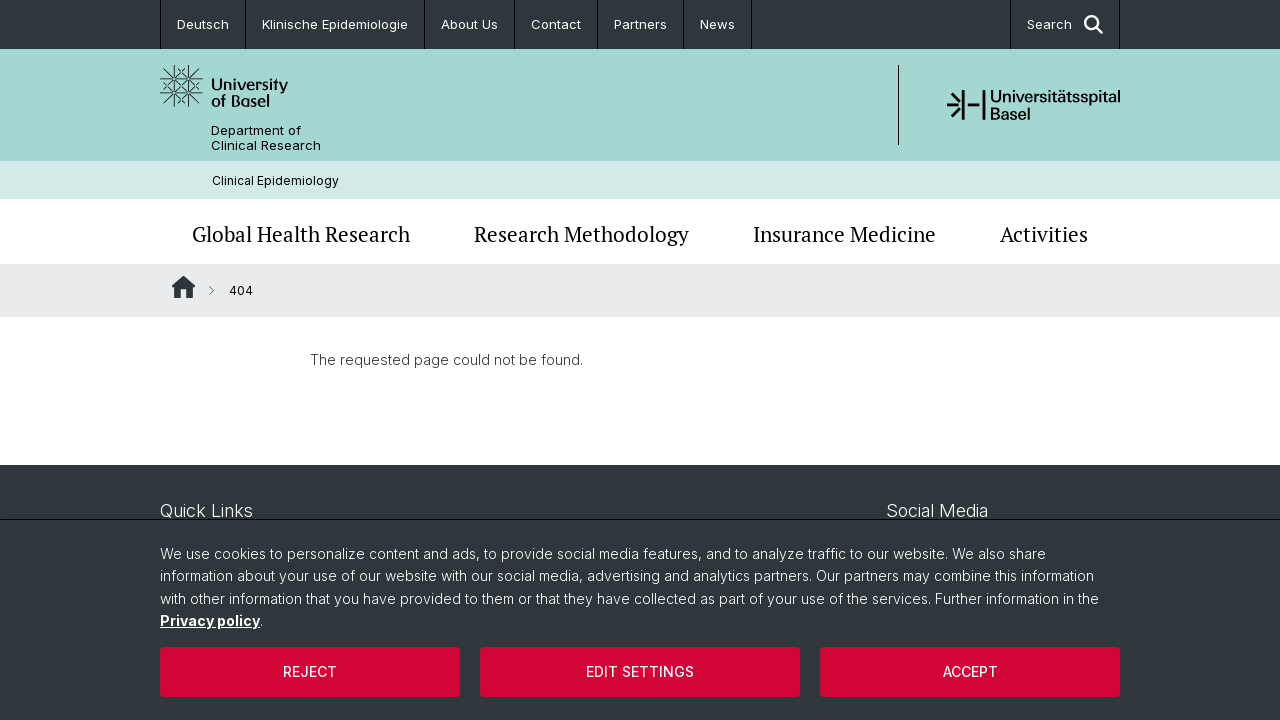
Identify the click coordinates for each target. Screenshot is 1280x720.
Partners (640, 24)
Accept (970, 671)
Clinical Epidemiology (275, 180)
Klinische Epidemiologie (335, 24)
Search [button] (1065, 24)
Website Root (183, 287)
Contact (556, 24)
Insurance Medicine (844, 234)
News (717, 24)
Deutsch (203, 24)
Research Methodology (581, 234)
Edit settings (640, 671)
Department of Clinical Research (266, 138)
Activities (1044, 234)
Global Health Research (301, 234)
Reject (310, 671)
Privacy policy (210, 620)
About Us (469, 24)
